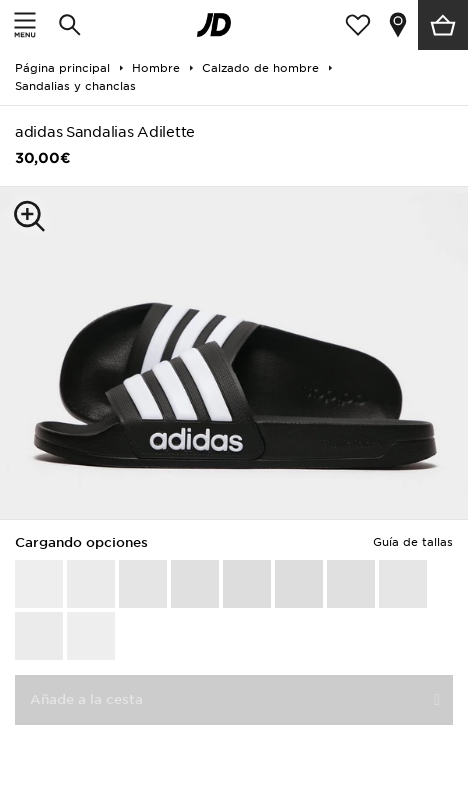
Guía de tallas (413, 542)
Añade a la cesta (86, 699)
